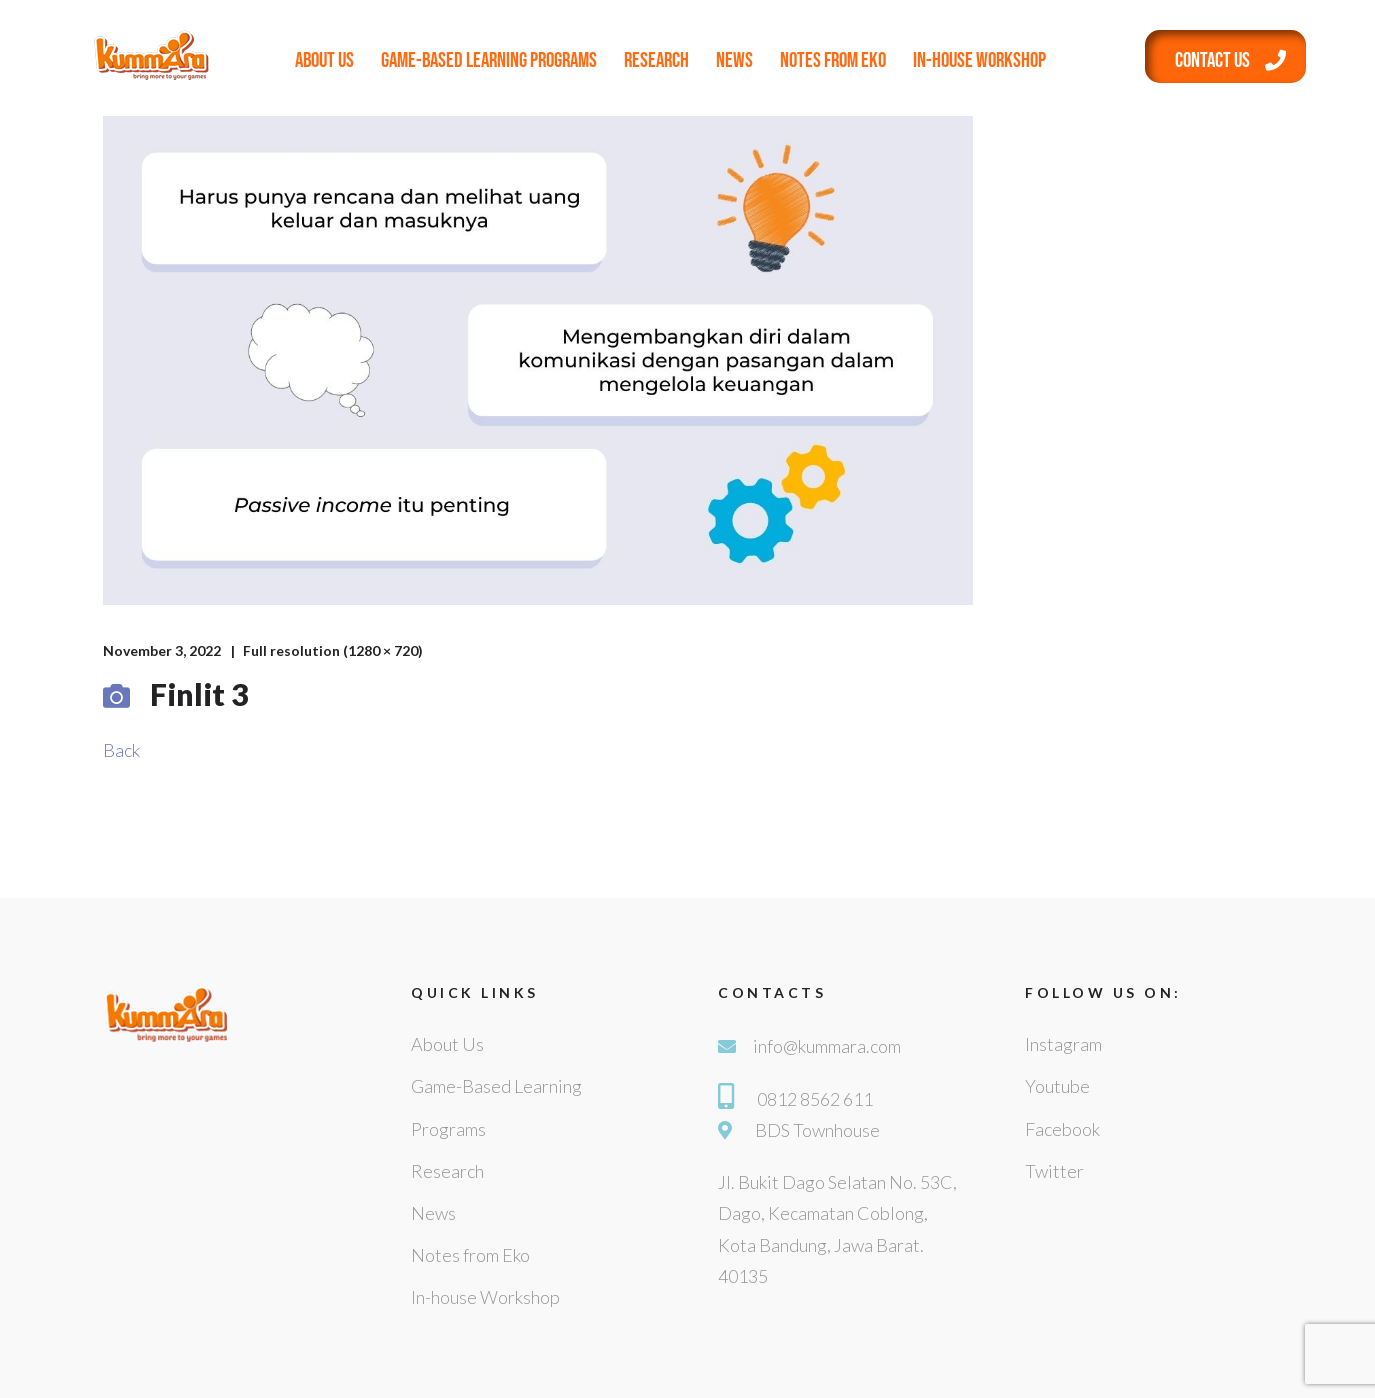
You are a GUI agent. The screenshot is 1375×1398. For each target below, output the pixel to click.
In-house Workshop (979, 60)
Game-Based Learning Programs (489, 60)
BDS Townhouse (817, 1130)
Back (121, 750)
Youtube (1057, 1086)
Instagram (1063, 1044)
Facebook (1062, 1129)
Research (656, 60)
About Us (324, 60)
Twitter (1054, 1171)
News (734, 60)
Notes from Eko (833, 60)
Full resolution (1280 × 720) (333, 650)
